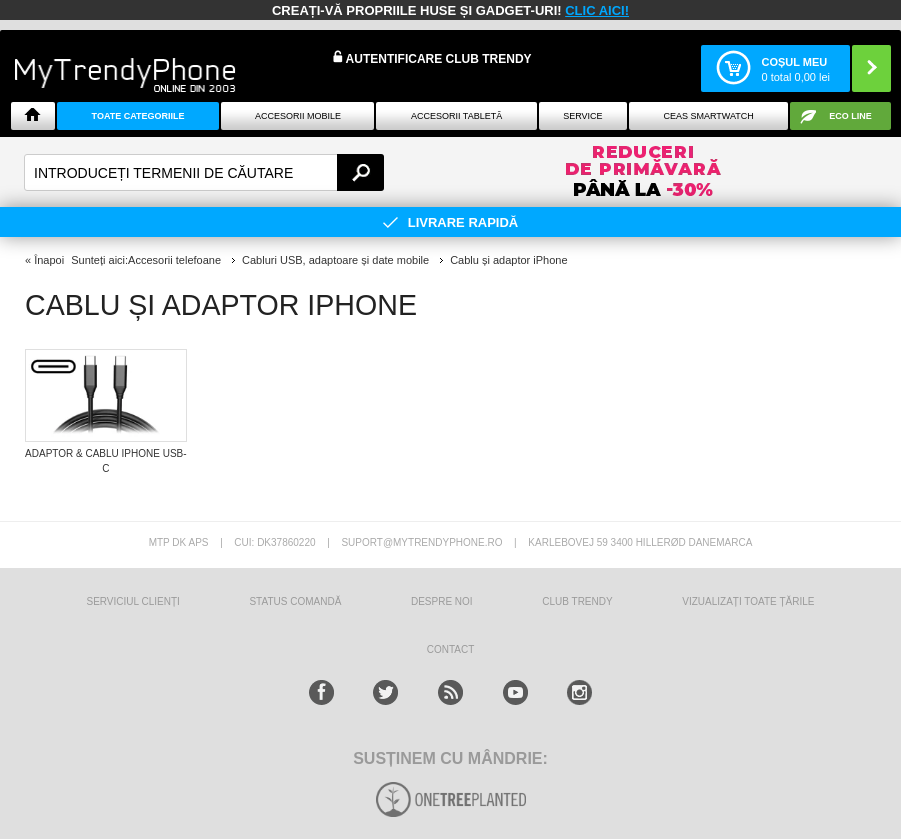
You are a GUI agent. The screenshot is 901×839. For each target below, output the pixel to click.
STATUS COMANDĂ (295, 601)
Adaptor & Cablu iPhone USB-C (106, 461)
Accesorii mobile (298, 116)
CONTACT (451, 649)
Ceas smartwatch (709, 116)
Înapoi (49, 260)
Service (582, 116)
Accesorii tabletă (456, 116)
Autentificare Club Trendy (432, 58)
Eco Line (850, 116)
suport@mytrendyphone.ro (421, 542)
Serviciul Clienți (132, 601)
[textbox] (204, 172)
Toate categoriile (138, 116)
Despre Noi (442, 601)
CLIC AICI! (597, 10)
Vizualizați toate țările (748, 601)
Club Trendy (577, 601)
